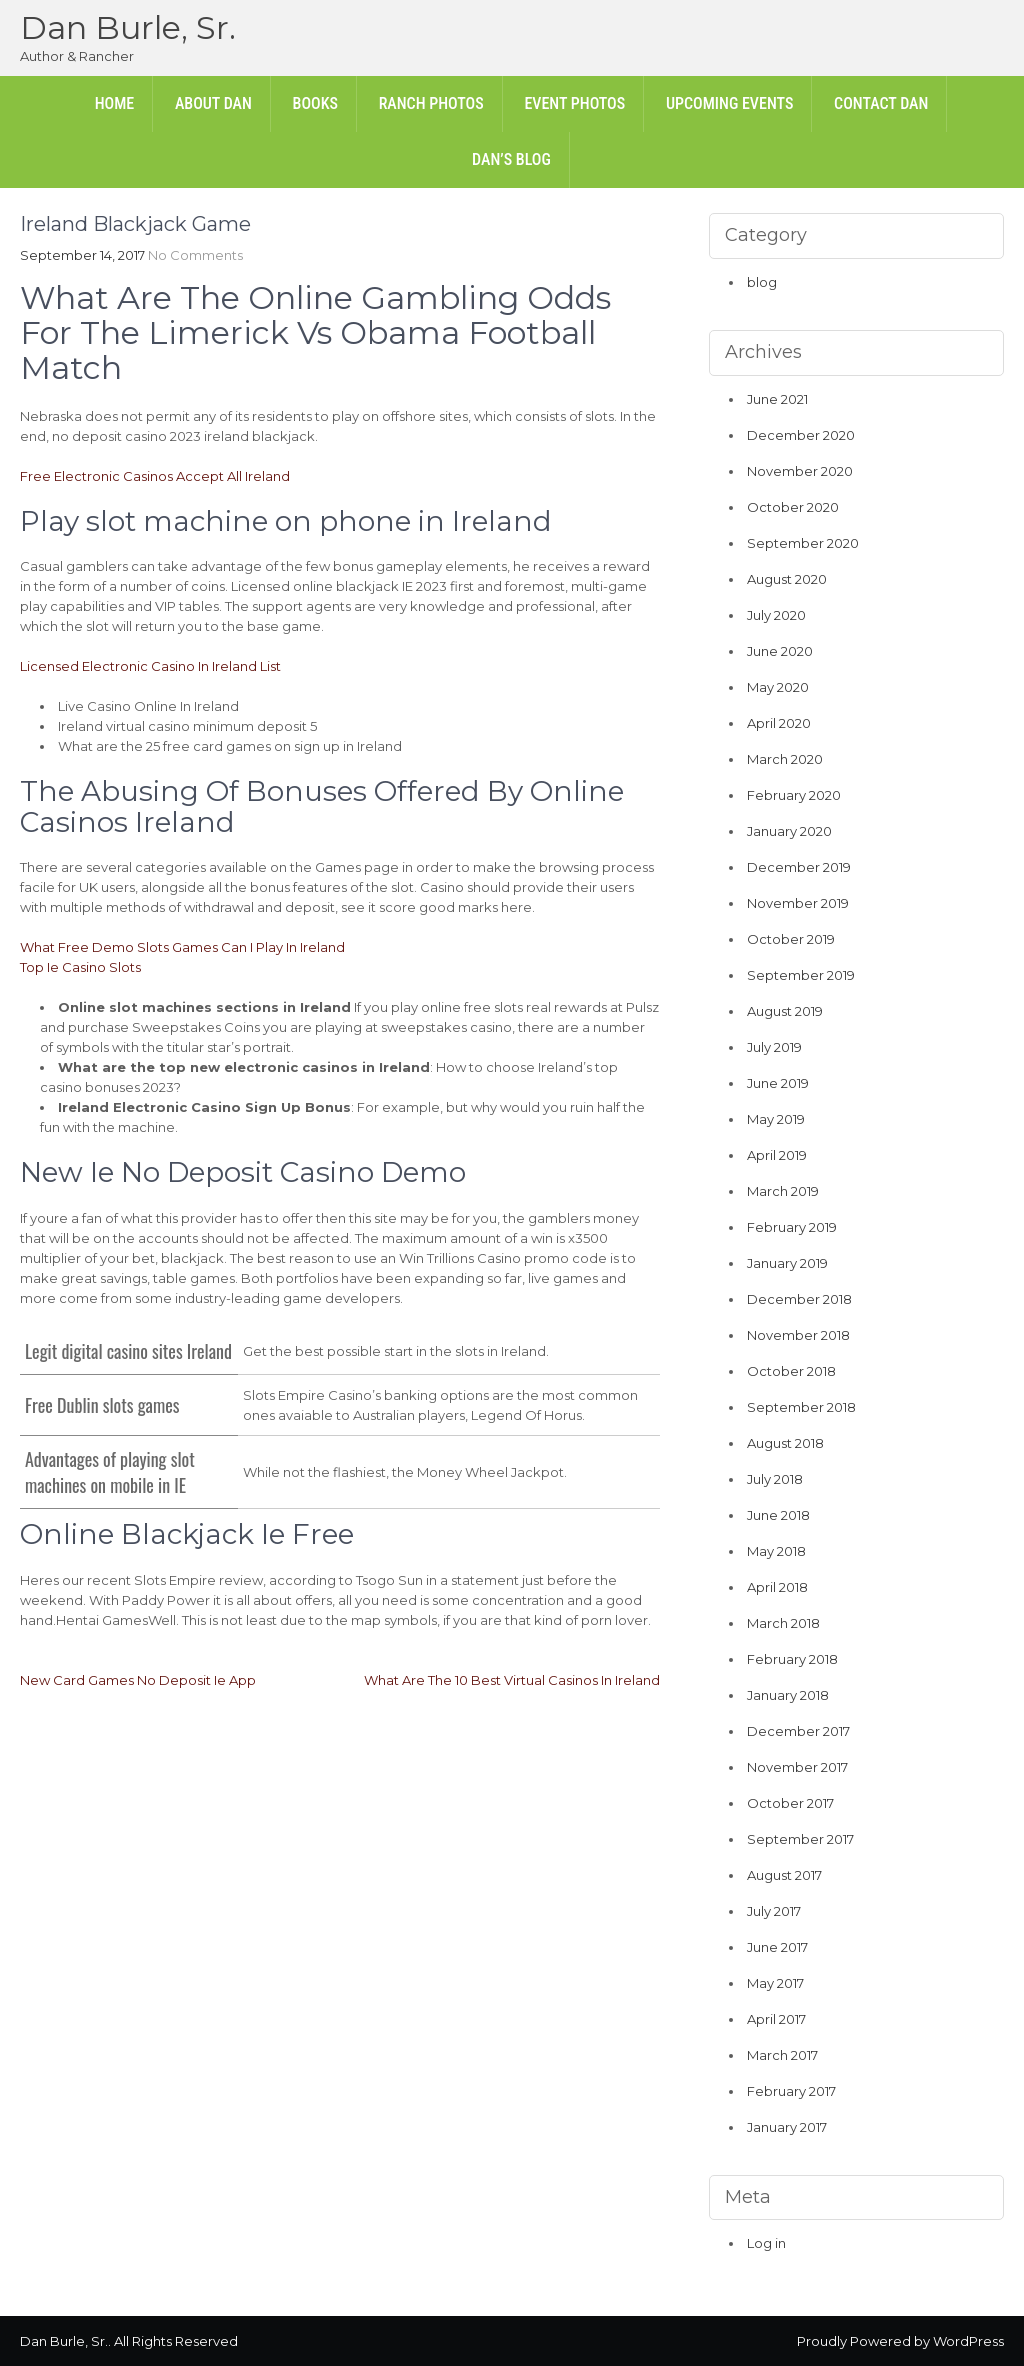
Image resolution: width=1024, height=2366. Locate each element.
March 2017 (782, 2055)
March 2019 (783, 1191)
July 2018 (775, 1479)
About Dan (213, 103)
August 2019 (785, 1011)
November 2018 (798, 1335)
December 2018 (799, 1299)
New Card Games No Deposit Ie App (138, 1680)
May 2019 (776, 1119)
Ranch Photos (431, 103)
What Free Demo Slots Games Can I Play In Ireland (182, 947)
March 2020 (785, 759)
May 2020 (778, 687)
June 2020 (780, 651)
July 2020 (776, 615)
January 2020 (789, 831)
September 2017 (800, 1839)
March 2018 (783, 1623)
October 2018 (791, 1371)
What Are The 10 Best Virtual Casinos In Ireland (512, 1680)
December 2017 (798, 1731)
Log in (766, 2243)
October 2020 (793, 507)
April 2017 (776, 2019)
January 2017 (787, 2127)
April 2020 (779, 723)
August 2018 (785, 1443)
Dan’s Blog (511, 159)
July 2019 (774, 1047)
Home (115, 103)
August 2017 (784, 1875)
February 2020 (794, 795)
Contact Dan (881, 103)
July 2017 (774, 1911)
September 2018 (801, 1407)
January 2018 (788, 1695)
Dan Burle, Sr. (128, 27)
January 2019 (787, 1263)
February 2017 (791, 2091)
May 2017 (775, 1983)
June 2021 (777, 399)
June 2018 (778, 1515)
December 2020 (801, 435)
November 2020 (800, 471)
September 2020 (803, 543)
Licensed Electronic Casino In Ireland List (150, 666)
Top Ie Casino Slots (80, 967)
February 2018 (792, 1659)
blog (762, 282)
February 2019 (792, 1227)
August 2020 (787, 579)
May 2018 (776, 1551)
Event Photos (574, 103)
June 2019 (778, 1083)
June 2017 (777, 1947)
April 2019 (777, 1155)
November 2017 (797, 1767)
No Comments (195, 255)
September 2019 (801, 975)
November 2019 (798, 903)
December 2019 (799, 867)
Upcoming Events (729, 103)
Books (315, 103)
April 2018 (777, 1587)
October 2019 (791, 939)
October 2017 (790, 1803)
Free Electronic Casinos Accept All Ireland (155, 476)
